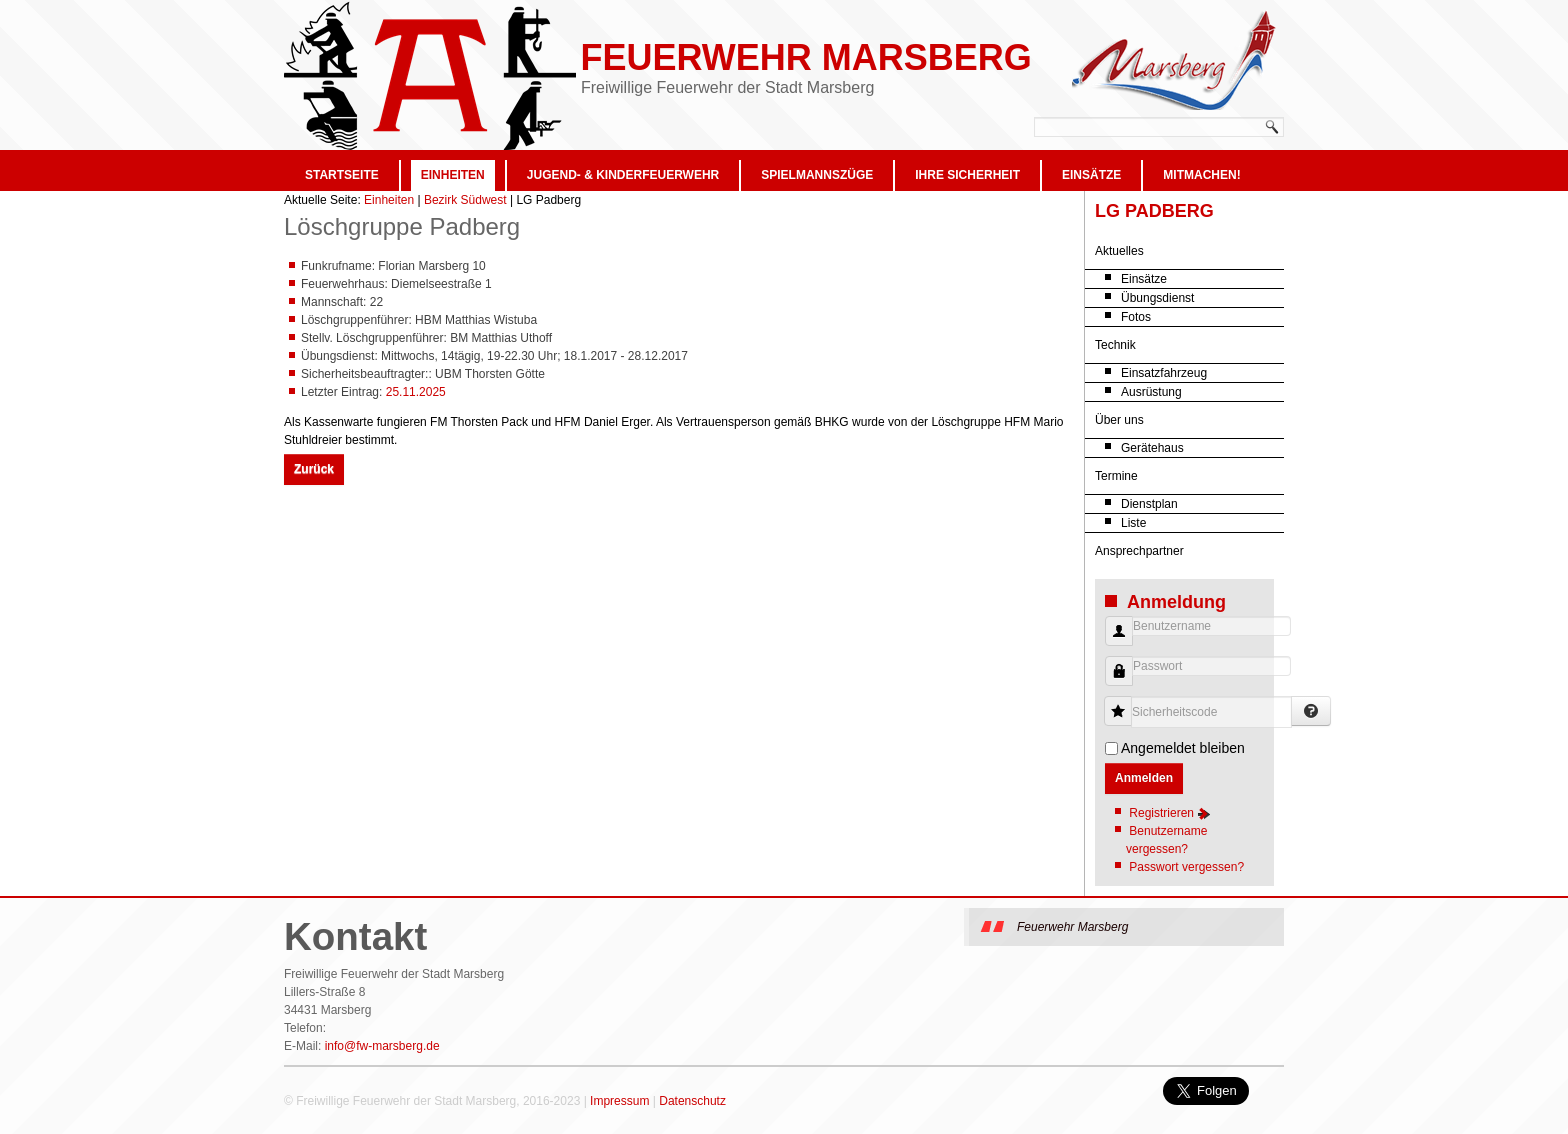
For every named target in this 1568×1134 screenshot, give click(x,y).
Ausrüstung (1151, 392)
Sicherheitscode (1125, 701)
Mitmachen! (1201, 175)
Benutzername (1111, 641)
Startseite (342, 175)
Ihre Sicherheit (967, 175)
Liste (1133, 523)
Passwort (1111, 681)
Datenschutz (692, 1101)
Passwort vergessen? (1186, 867)
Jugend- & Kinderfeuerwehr (623, 175)
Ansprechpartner (1139, 551)
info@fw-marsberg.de (382, 1046)
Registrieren (1170, 813)
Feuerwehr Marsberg (805, 57)
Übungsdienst (1157, 298)
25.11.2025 (416, 392)
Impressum (619, 1101)
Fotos (1136, 317)
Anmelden (1144, 778)
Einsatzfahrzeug (1164, 373)
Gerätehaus (1152, 448)
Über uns (1119, 420)
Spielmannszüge (817, 175)
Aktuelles (1119, 251)
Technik (1115, 345)
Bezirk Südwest (465, 200)
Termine (1116, 476)
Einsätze (1091, 175)
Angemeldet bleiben (1183, 748)
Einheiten (453, 175)
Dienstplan (1149, 504)
